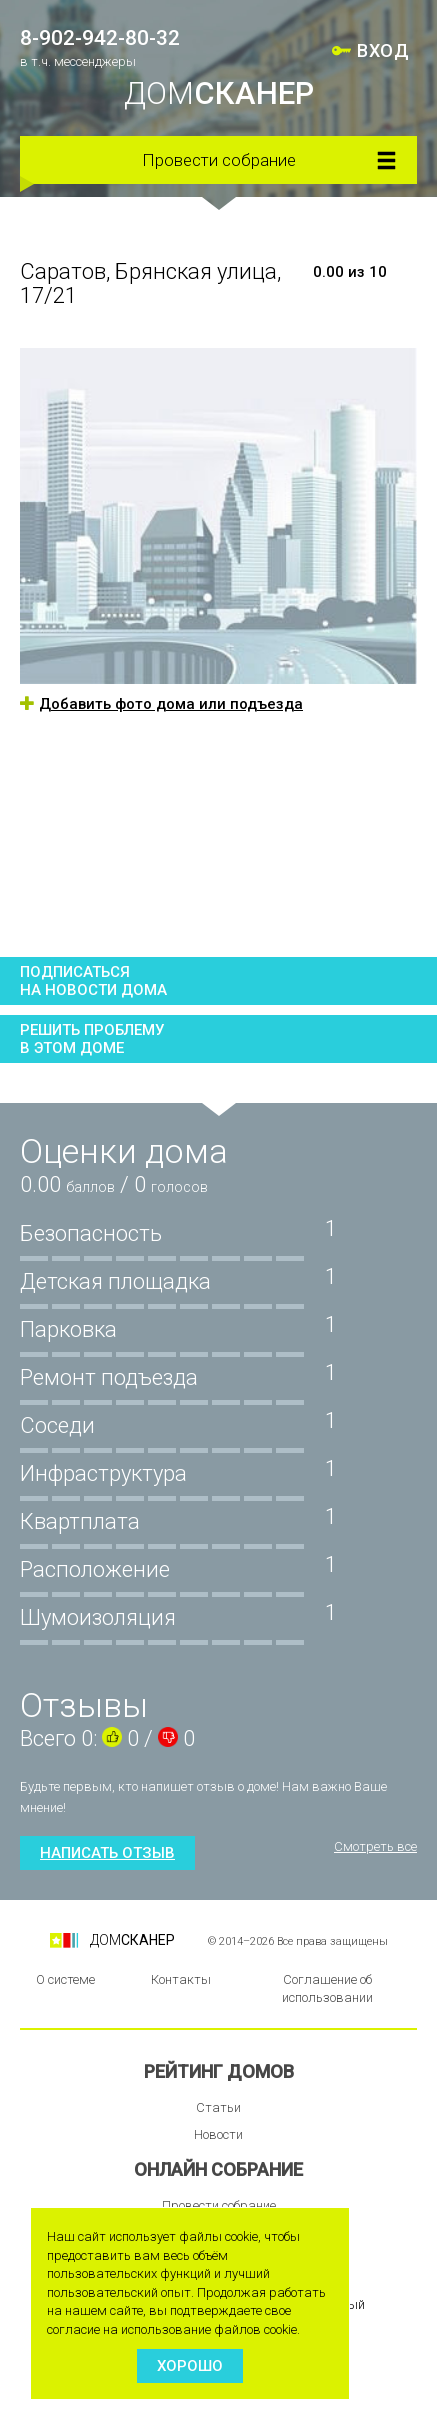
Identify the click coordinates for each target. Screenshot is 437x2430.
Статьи (218, 2107)
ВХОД (383, 50)
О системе (65, 1979)
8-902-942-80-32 (100, 38)
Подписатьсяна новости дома (93, 981)
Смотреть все (375, 1846)
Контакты (181, 1979)
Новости (218, 2134)
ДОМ (219, 93)
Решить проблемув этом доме (92, 1039)
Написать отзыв (107, 1853)
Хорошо (190, 2366)
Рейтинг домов (219, 2071)
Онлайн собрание (218, 2169)
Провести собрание (219, 160)
